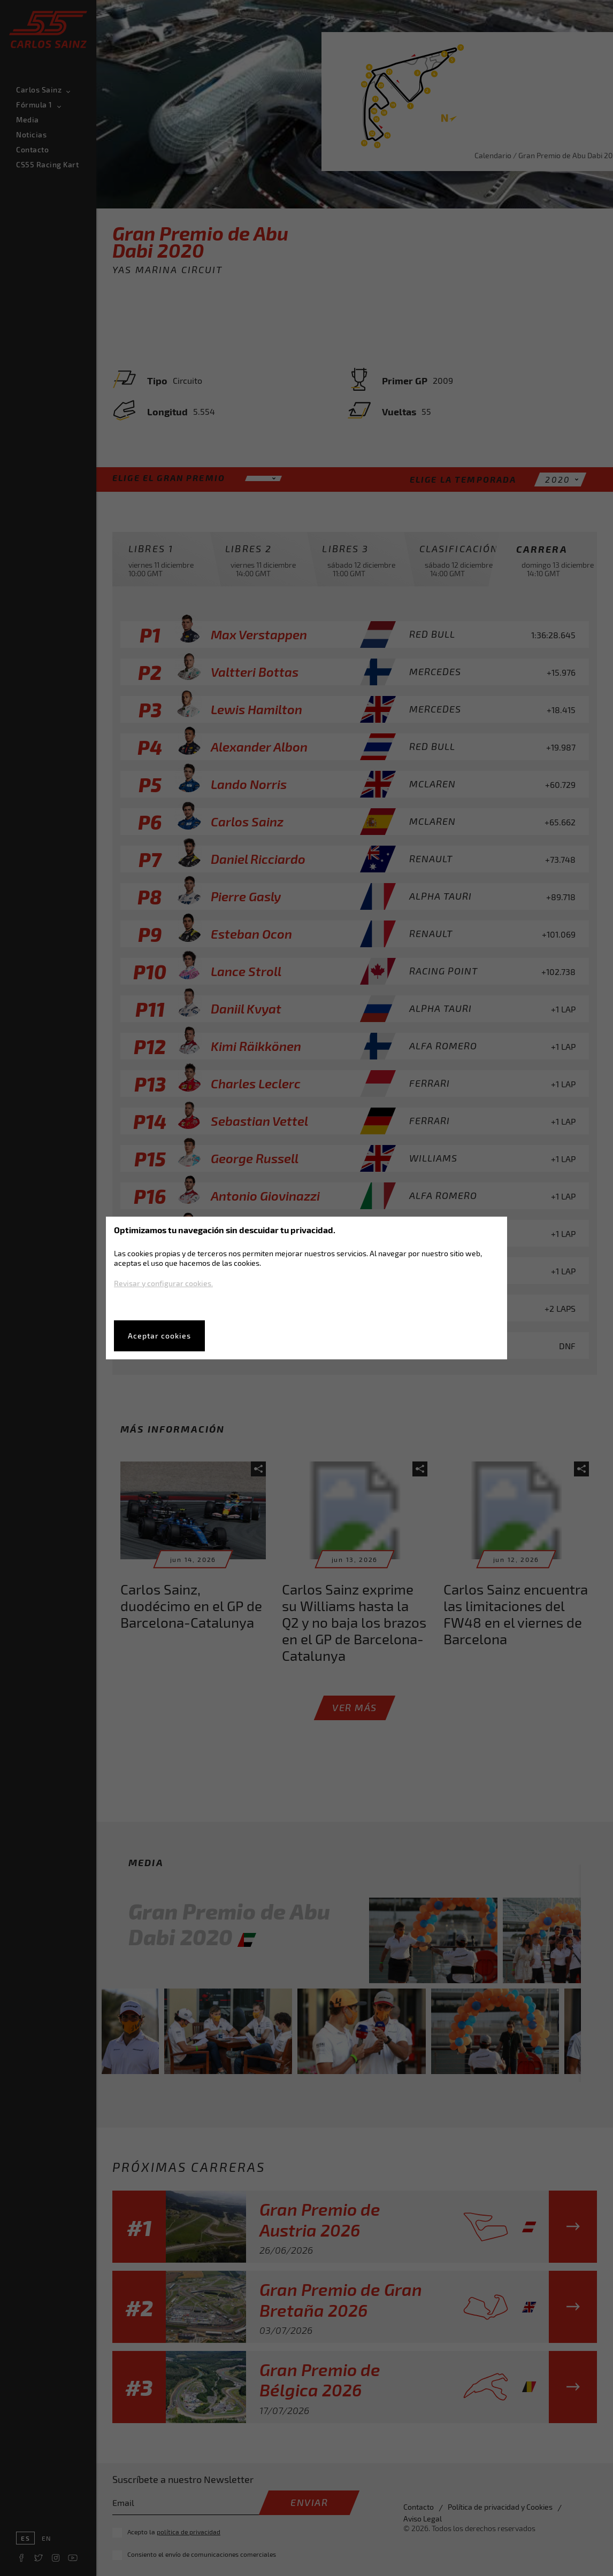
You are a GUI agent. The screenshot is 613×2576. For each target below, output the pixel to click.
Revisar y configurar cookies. (163, 1283)
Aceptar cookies (159, 1335)
